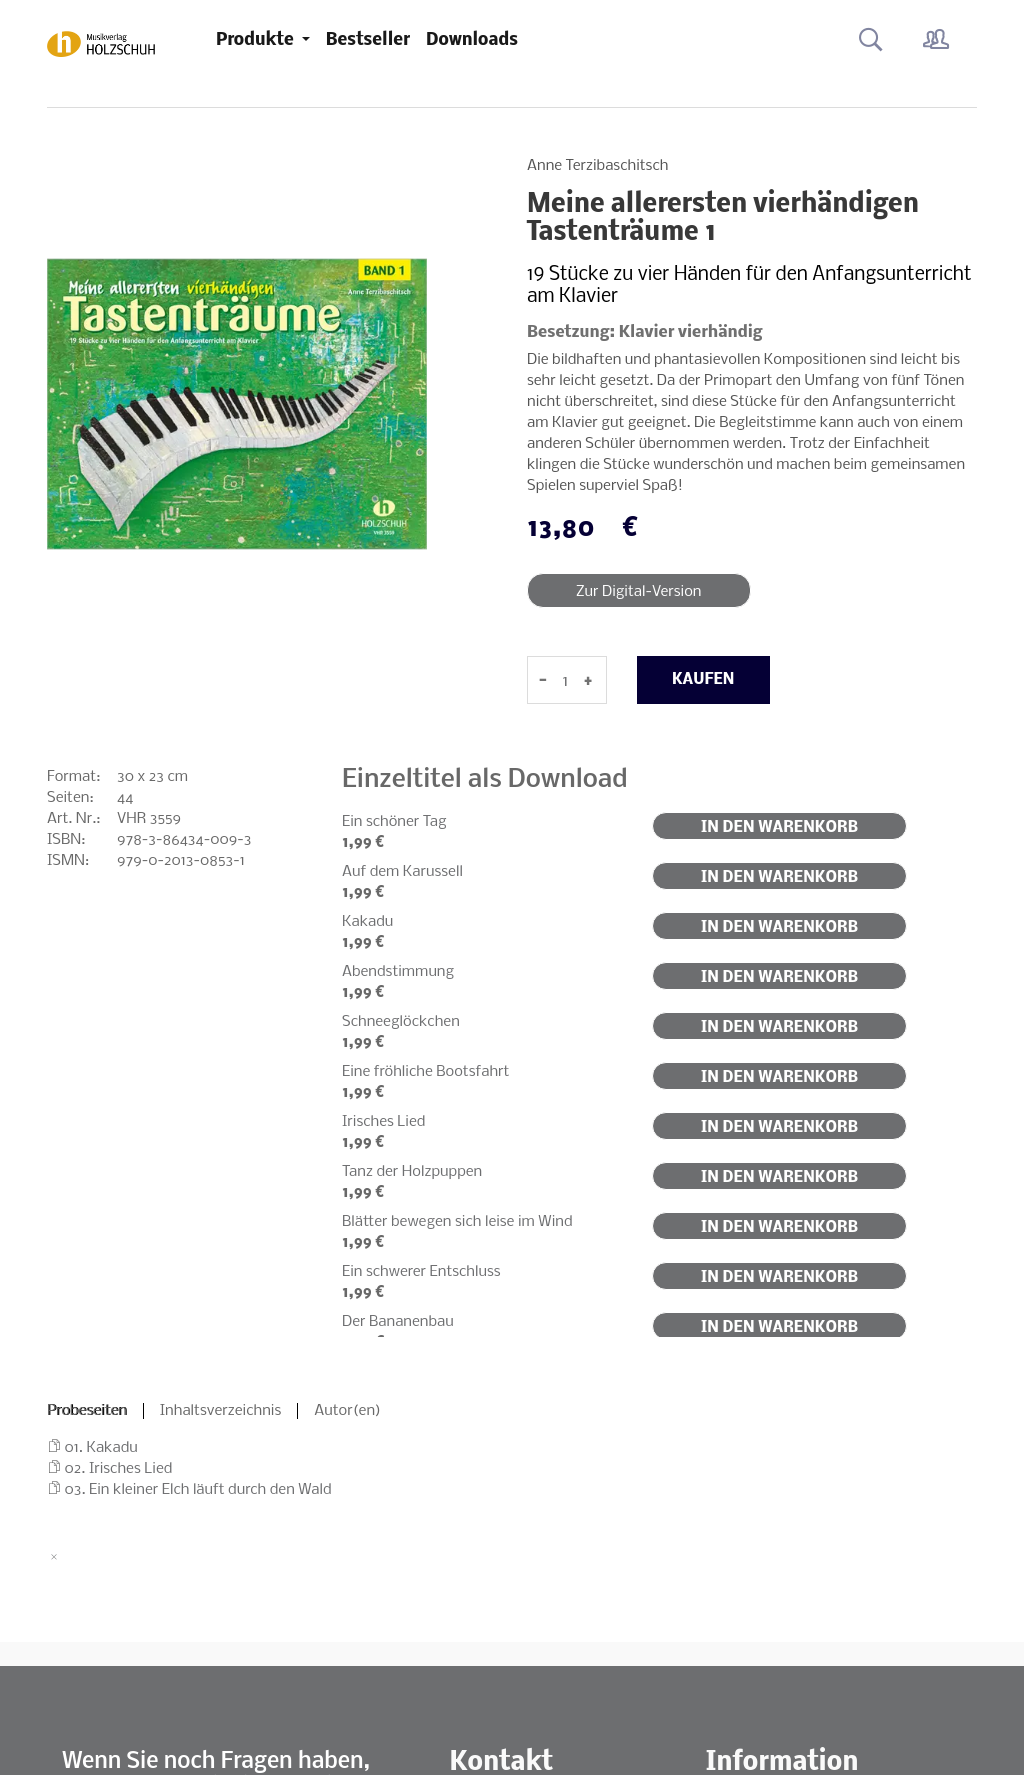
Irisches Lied (383, 1122)
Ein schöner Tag (394, 822)
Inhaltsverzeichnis (221, 1411)
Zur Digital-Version (639, 592)
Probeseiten (87, 1411)
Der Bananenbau (398, 1322)
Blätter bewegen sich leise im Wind (457, 1222)
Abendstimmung (398, 972)
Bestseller (368, 40)
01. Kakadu (101, 1448)
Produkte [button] (257, 40)
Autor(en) (347, 1411)
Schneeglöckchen (401, 1022)
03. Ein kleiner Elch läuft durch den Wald (198, 1490)
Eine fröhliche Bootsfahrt (425, 1072)
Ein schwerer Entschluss (421, 1272)
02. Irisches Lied (119, 1469)
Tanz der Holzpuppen (412, 1172)
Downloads (472, 40)
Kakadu (367, 922)
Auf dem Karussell (402, 872)
